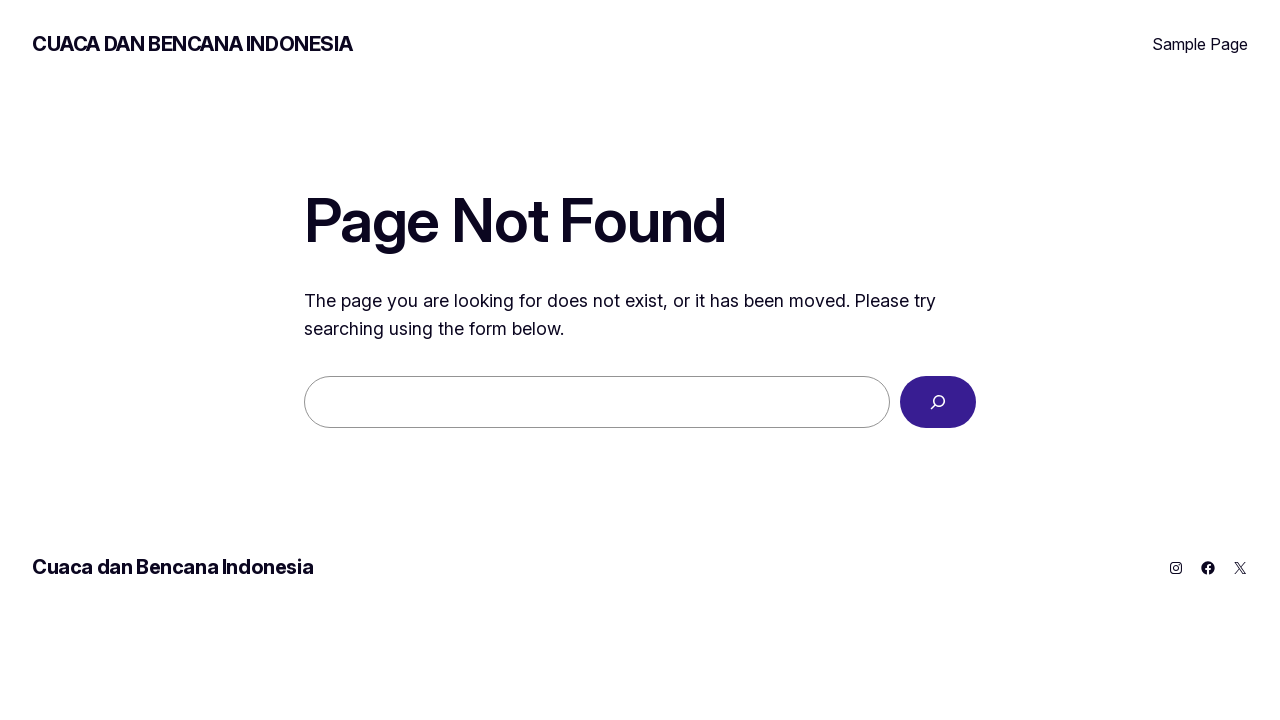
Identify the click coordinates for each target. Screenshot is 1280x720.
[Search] (938, 402)
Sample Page (1200, 44)
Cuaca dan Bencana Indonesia (192, 44)
